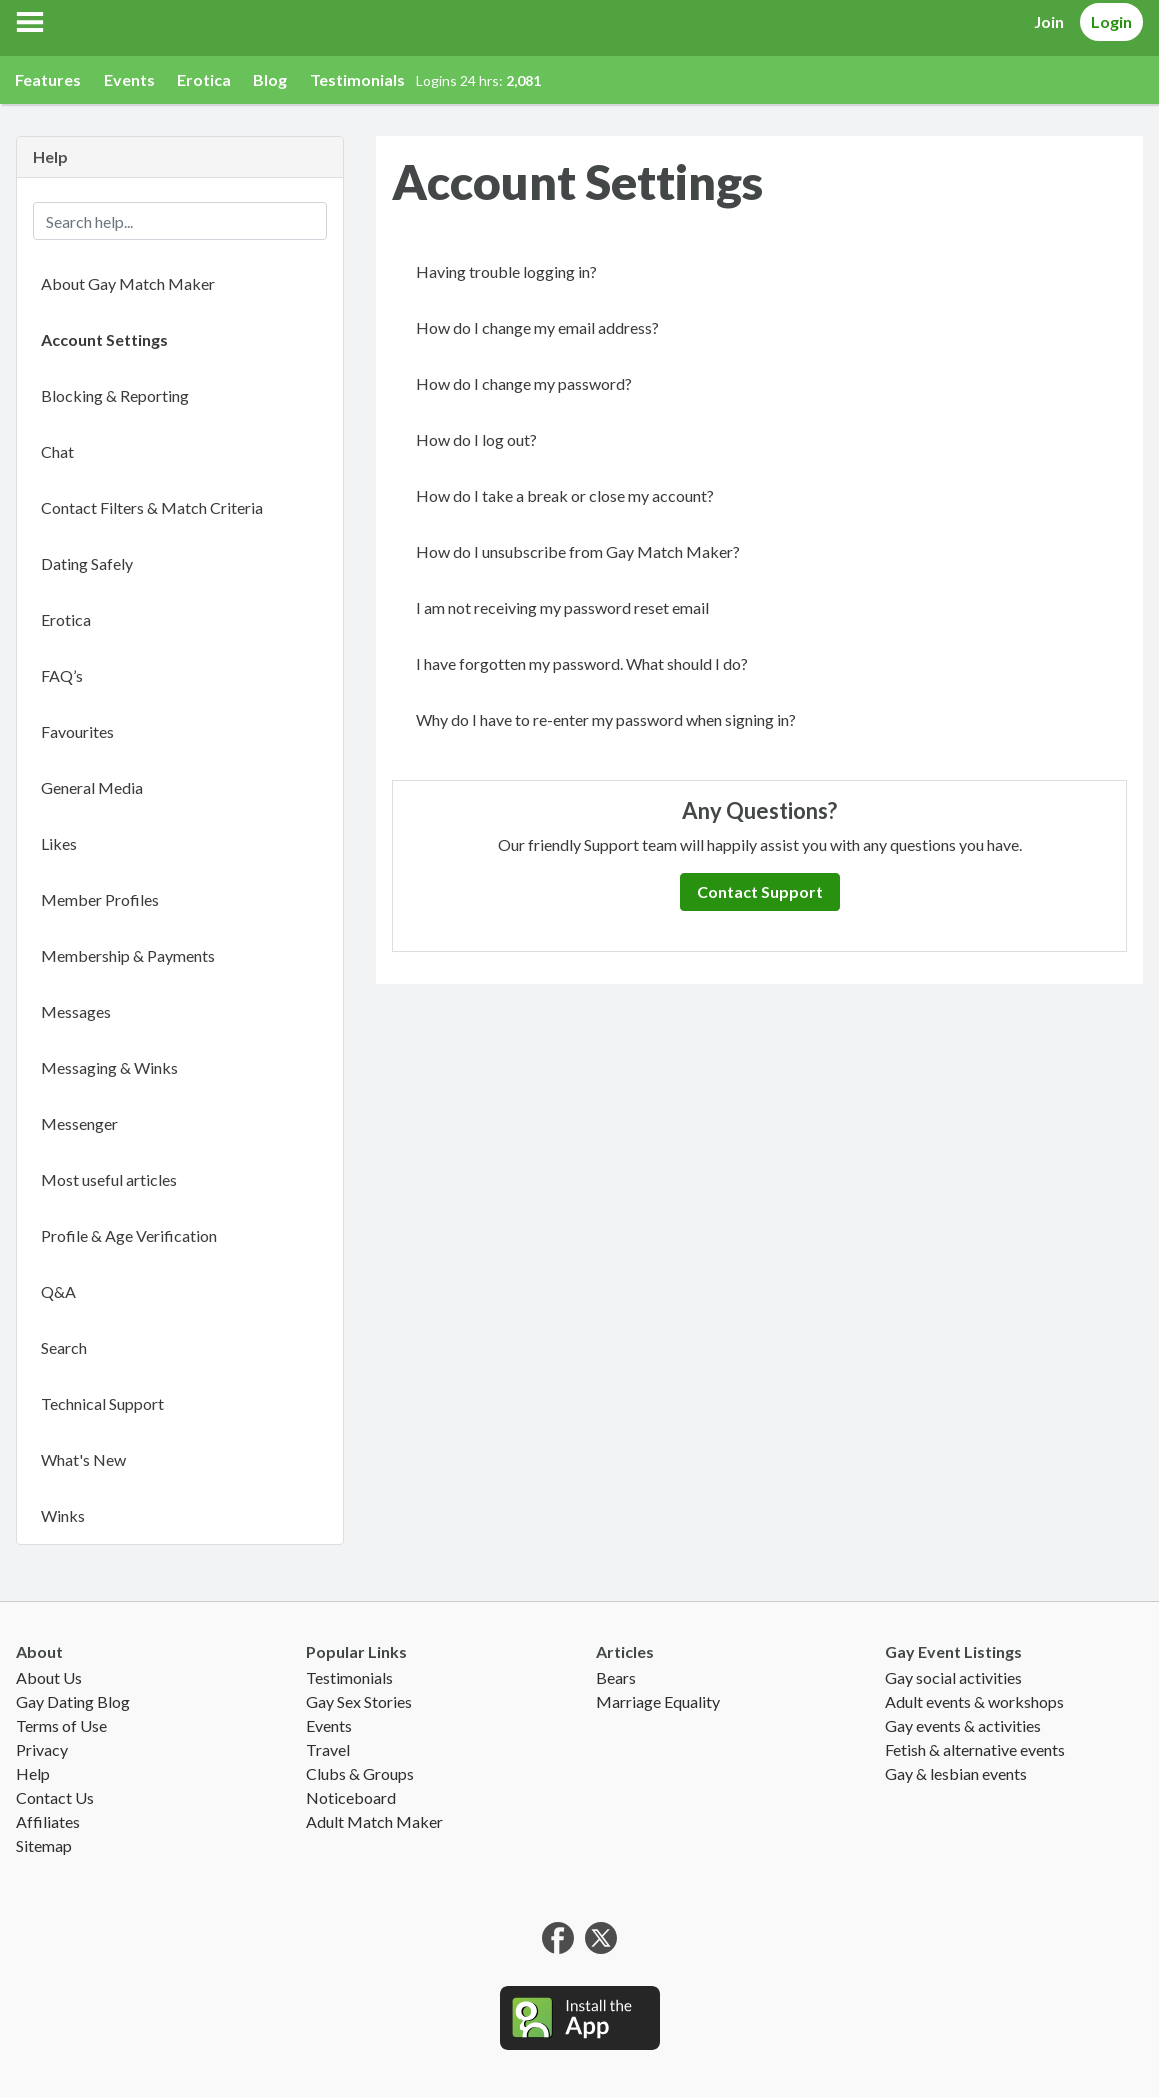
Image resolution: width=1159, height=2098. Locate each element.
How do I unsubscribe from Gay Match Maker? (578, 551)
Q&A (58, 1291)
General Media (92, 787)
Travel (328, 1749)
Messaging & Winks (109, 1067)
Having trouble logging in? (506, 271)
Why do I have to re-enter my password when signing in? (606, 719)
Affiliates (48, 1821)
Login (1111, 21)
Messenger (79, 1123)
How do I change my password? (524, 383)
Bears (616, 1677)
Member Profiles (100, 899)
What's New (83, 1459)
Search (64, 1347)
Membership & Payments (128, 955)
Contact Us (55, 1797)
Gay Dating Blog (73, 1701)
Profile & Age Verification (129, 1235)
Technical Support (102, 1403)
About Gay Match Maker (128, 283)
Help (33, 1773)
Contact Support (760, 891)
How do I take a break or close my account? (565, 495)
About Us (49, 1677)
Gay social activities (953, 1677)
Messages (76, 1011)
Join (1049, 21)
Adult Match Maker (374, 1821)
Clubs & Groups (360, 1773)
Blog (270, 79)
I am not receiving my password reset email (562, 607)
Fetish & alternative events (975, 1749)
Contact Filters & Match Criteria (152, 507)
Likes (59, 843)
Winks (63, 1515)
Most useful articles (109, 1179)
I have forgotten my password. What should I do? (582, 663)
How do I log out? (476, 439)
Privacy (42, 1749)
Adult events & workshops (974, 1701)
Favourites (77, 731)
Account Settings (104, 339)
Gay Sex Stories (359, 1701)
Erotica (204, 79)
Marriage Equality (658, 1701)
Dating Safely (87, 563)
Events (129, 79)
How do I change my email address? (537, 327)
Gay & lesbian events (956, 1773)
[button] (30, 22)
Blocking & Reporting (115, 395)
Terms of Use (61, 1725)
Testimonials (357, 79)
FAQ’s (62, 675)
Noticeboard (351, 1797)
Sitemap (44, 1845)
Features (48, 79)
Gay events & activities (963, 1725)
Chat (57, 451)
